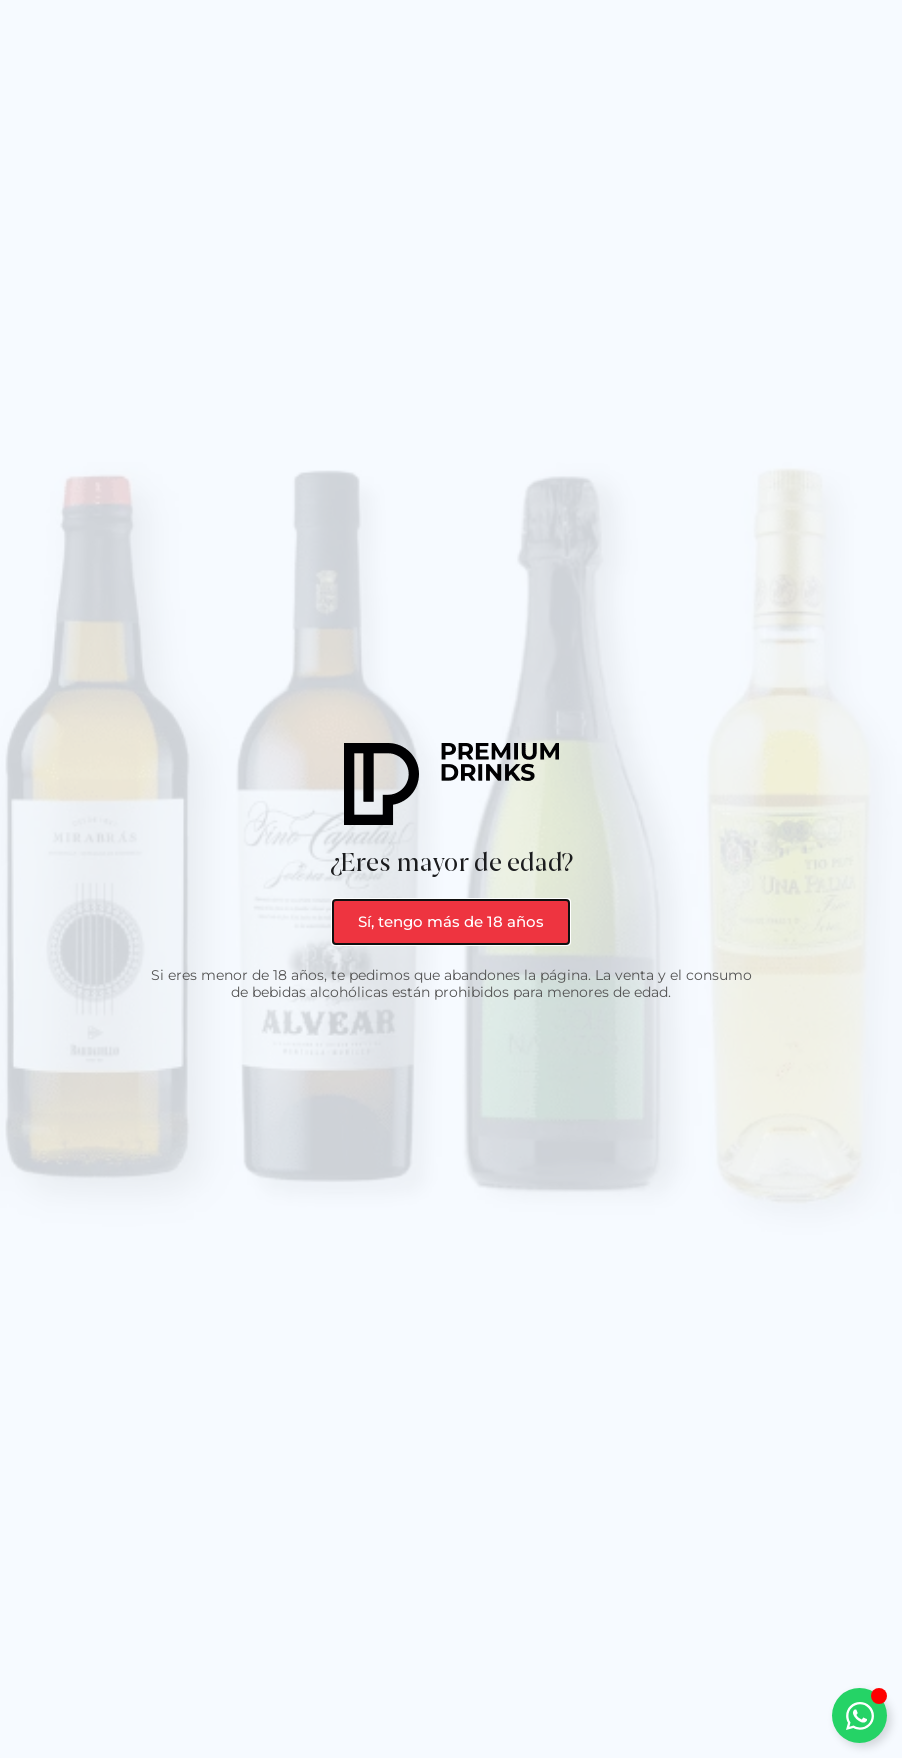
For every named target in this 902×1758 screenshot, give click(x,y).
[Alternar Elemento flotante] (859, 1715)
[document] (451, 879)
